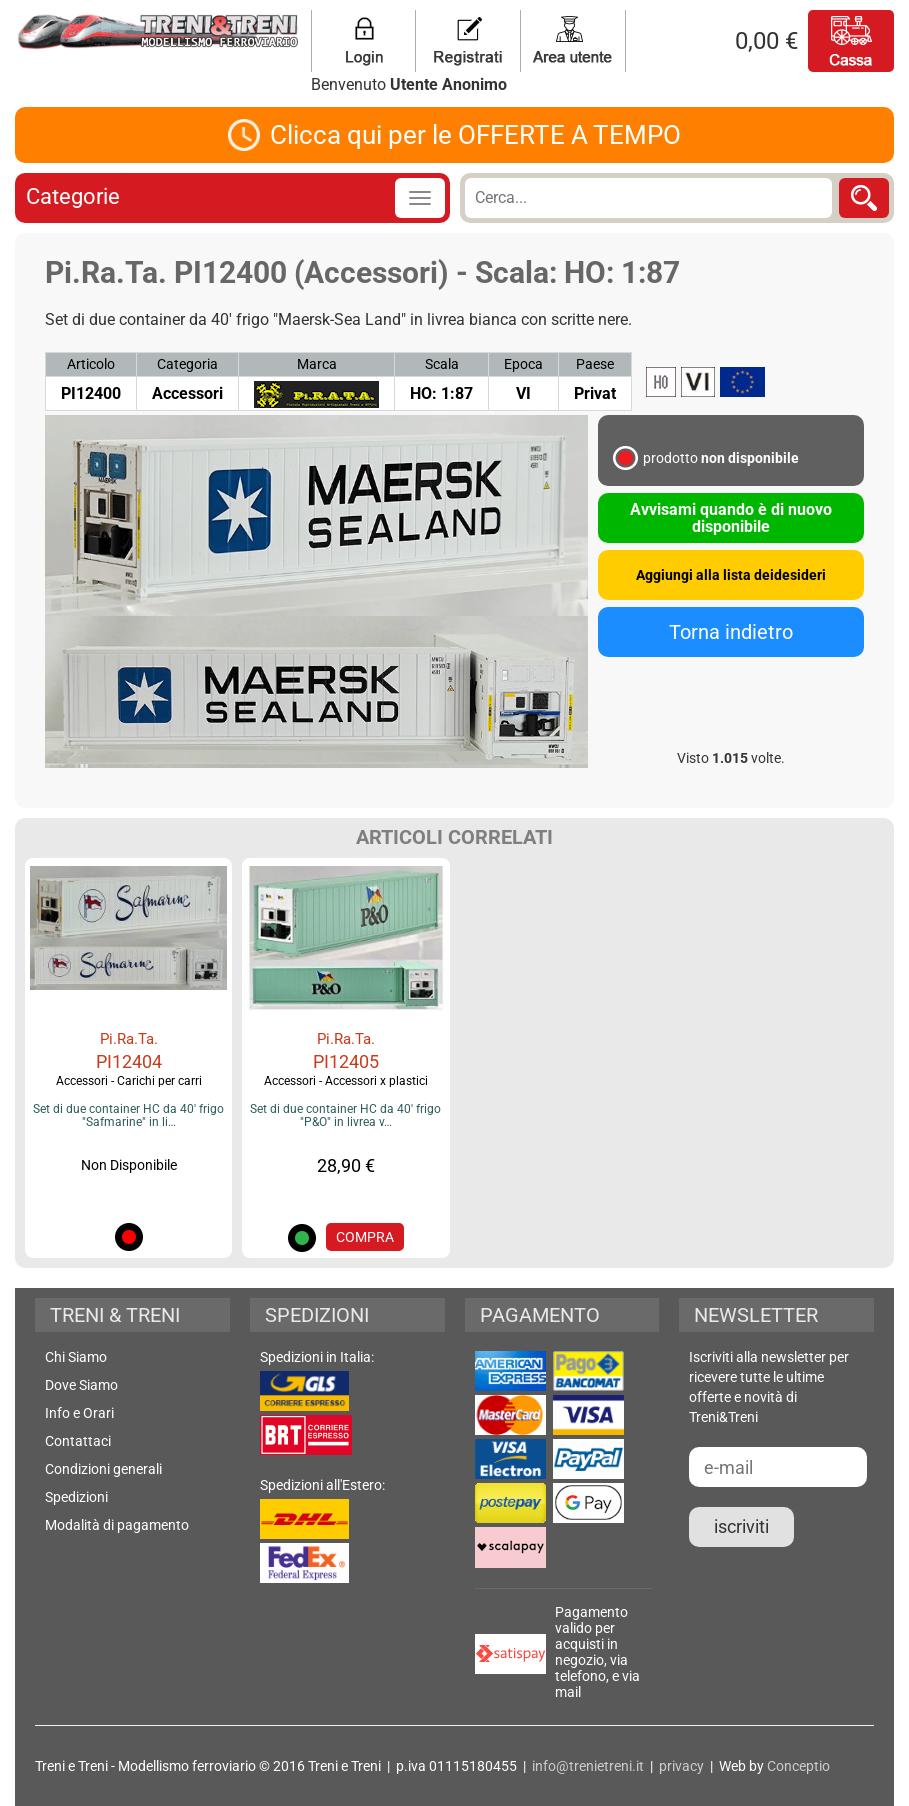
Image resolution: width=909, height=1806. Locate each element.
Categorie (73, 196)
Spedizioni (76, 1497)
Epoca (523, 364)
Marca (317, 364)
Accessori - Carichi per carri (129, 1081)
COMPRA (365, 1237)
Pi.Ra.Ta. (129, 1039)
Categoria (187, 364)
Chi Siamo (76, 1357)
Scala (442, 364)
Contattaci (78, 1441)
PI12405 (346, 1061)
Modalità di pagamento (117, 1525)
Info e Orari (79, 1413)
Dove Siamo (81, 1385)
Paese (595, 364)
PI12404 (129, 1061)
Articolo (91, 364)
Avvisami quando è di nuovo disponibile (731, 518)
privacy (681, 1766)
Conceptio (798, 1766)
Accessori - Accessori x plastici (346, 1081)
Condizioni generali (103, 1469)
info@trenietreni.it (588, 1766)
